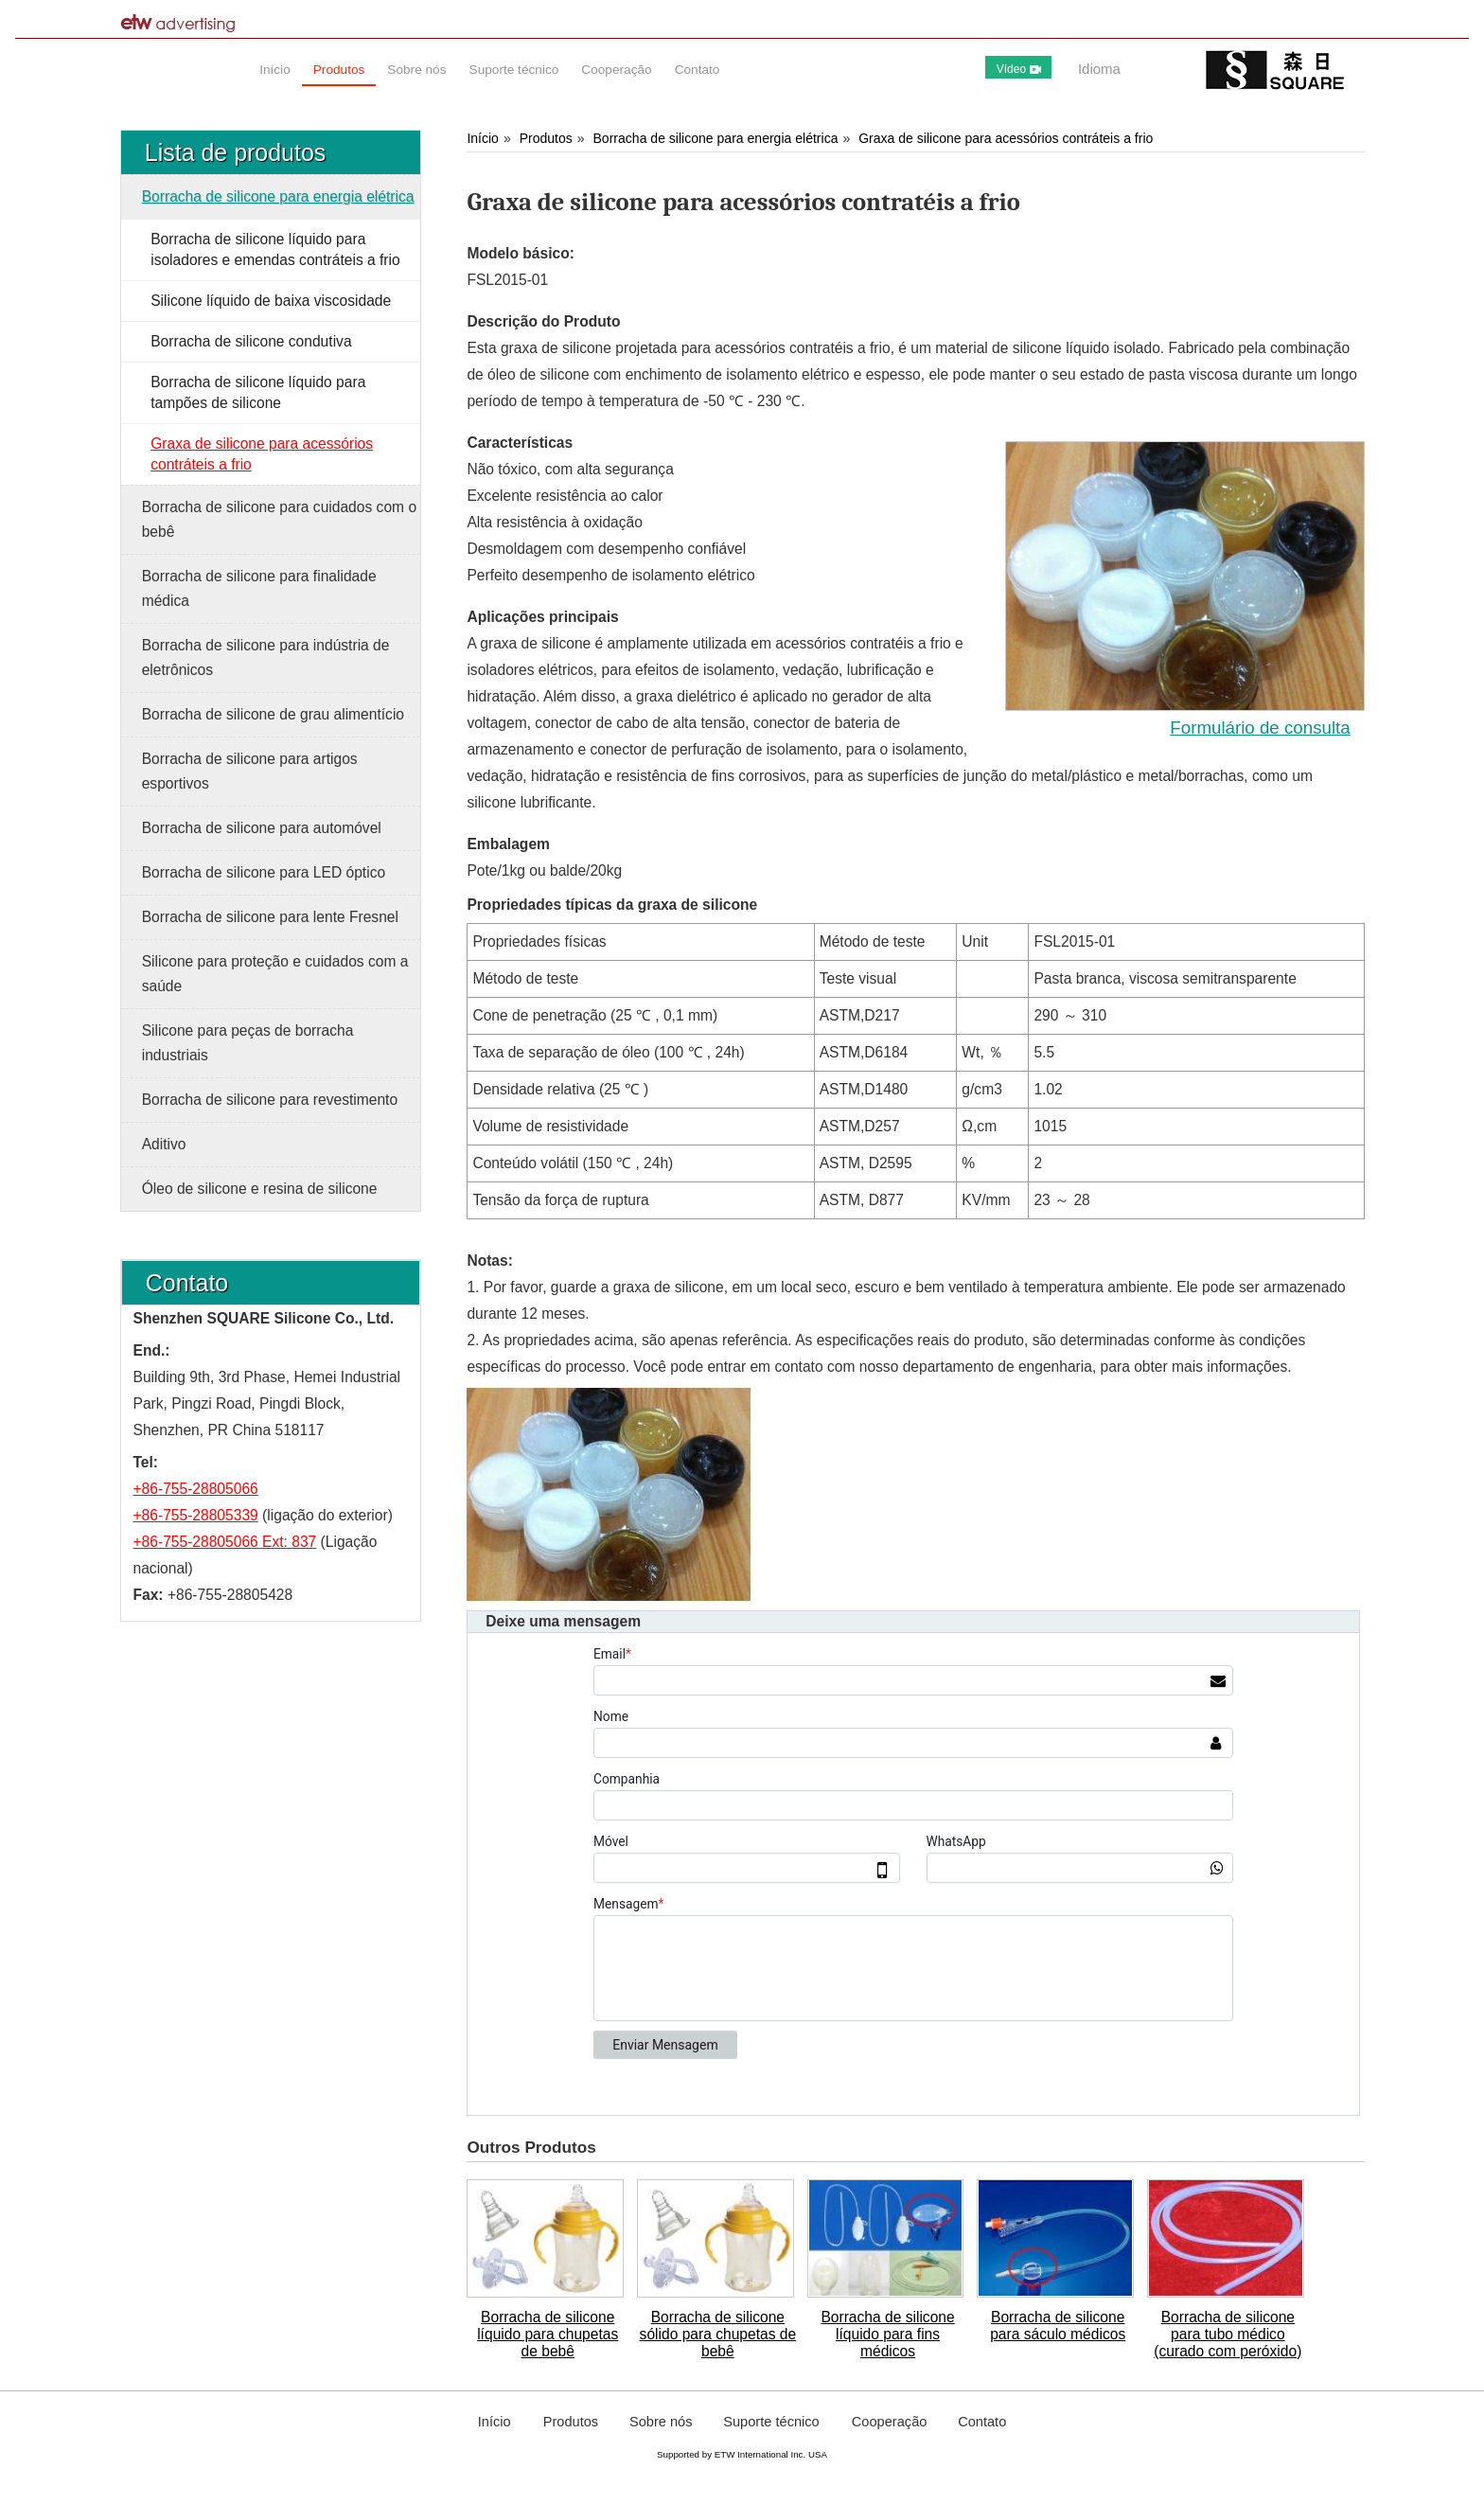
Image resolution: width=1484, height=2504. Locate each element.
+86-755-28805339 (195, 1515)
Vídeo (1019, 69)
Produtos (546, 138)
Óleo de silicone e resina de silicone (260, 1189)
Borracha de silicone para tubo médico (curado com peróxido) (1227, 2334)
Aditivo (164, 1144)
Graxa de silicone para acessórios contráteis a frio (1005, 138)
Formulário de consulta (1260, 727)
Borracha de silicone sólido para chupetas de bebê (718, 2334)
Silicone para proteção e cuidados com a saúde (275, 973)
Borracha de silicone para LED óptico (263, 872)
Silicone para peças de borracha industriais (248, 1042)
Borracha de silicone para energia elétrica (716, 138)
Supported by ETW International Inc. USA (742, 2454)
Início (483, 138)
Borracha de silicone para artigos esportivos (250, 771)
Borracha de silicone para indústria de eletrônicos (266, 657)
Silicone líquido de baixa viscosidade (270, 301)
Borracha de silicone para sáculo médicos (1057, 2325)
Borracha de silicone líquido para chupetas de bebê (547, 2334)
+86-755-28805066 (195, 1489)
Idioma (1099, 69)
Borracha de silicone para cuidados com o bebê (279, 519)
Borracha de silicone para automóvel (261, 828)
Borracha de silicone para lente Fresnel (270, 917)
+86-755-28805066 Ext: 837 (225, 1542)
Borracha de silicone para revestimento (270, 1100)
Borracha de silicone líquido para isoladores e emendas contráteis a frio (275, 249)
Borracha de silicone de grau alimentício (273, 714)
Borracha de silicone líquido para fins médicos (887, 2334)
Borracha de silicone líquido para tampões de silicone (257, 392)
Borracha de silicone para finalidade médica (259, 588)
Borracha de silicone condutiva (250, 341)
